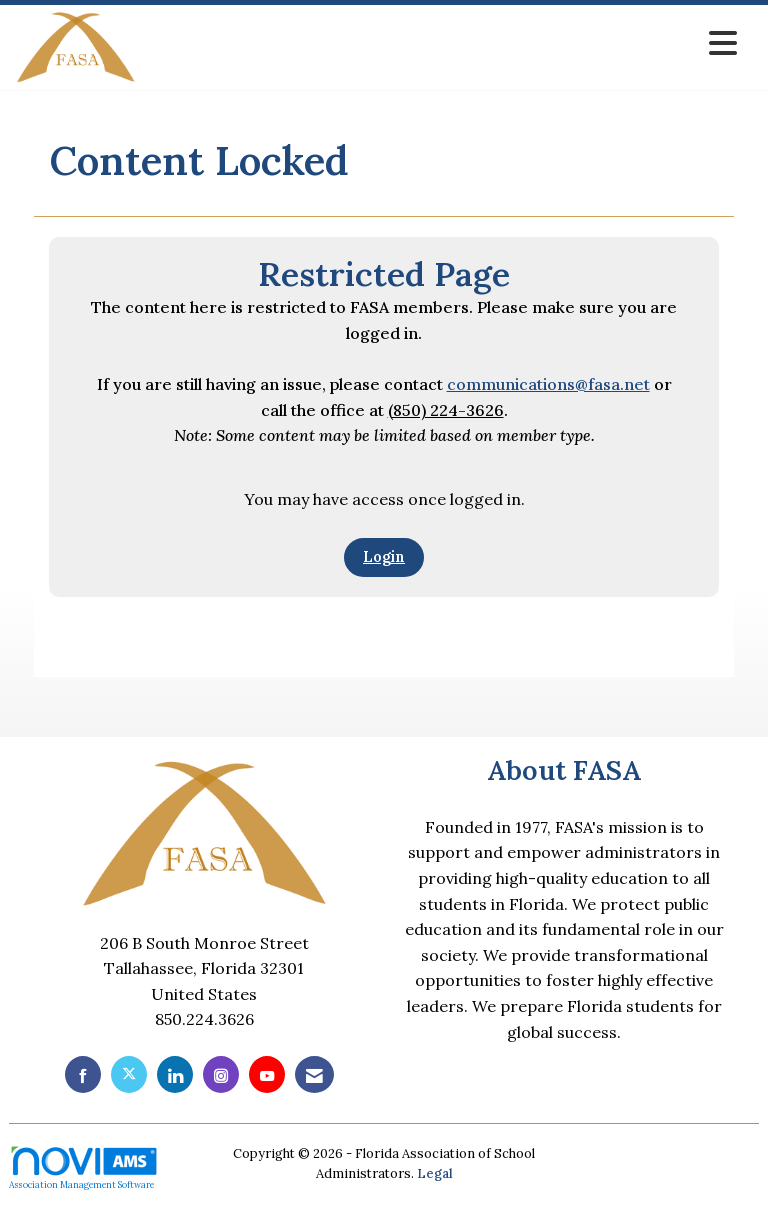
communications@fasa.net (548, 384)
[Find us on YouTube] (267, 1074)
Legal (435, 1173)
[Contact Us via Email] (314, 1074)
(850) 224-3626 (446, 410)
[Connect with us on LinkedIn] (175, 1074)
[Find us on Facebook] (83, 1074)
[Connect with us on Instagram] (221, 1074)
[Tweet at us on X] (129, 1074)
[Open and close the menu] (442, 43)
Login (384, 557)
